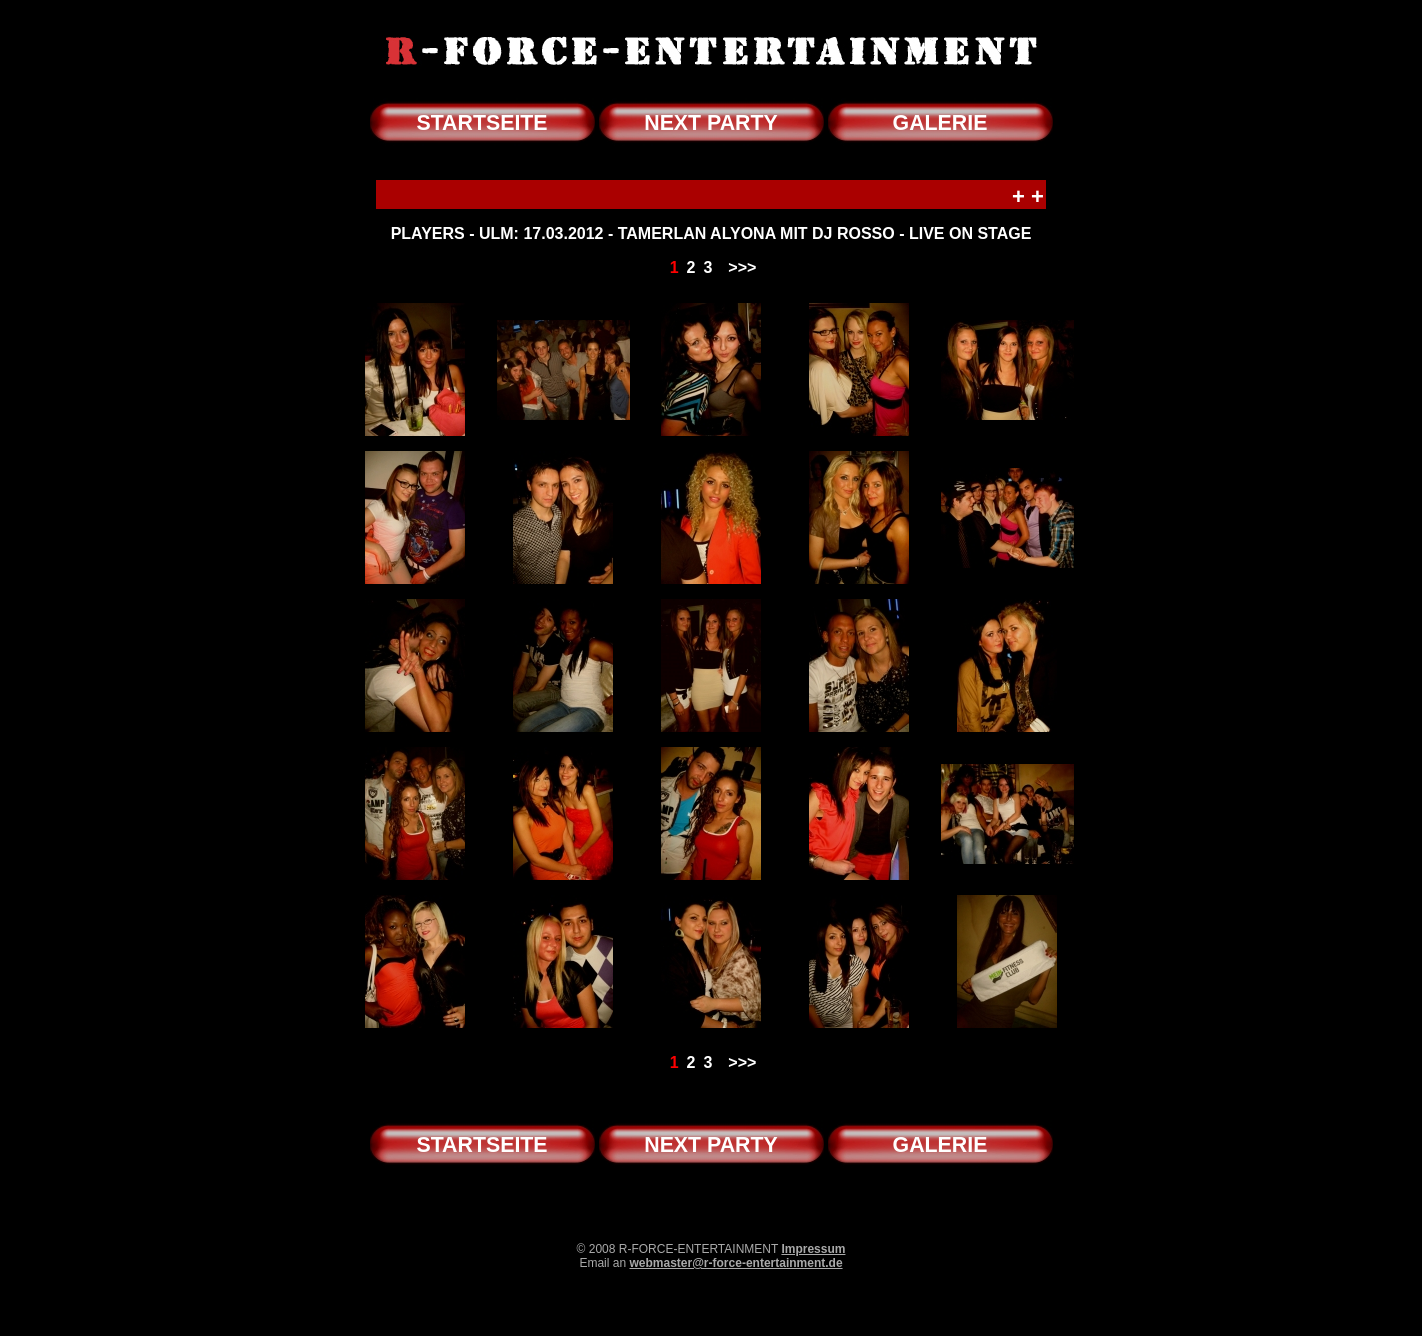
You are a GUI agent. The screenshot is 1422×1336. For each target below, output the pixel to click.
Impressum (813, 1249)
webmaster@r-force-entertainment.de (735, 1263)
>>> (742, 267)
